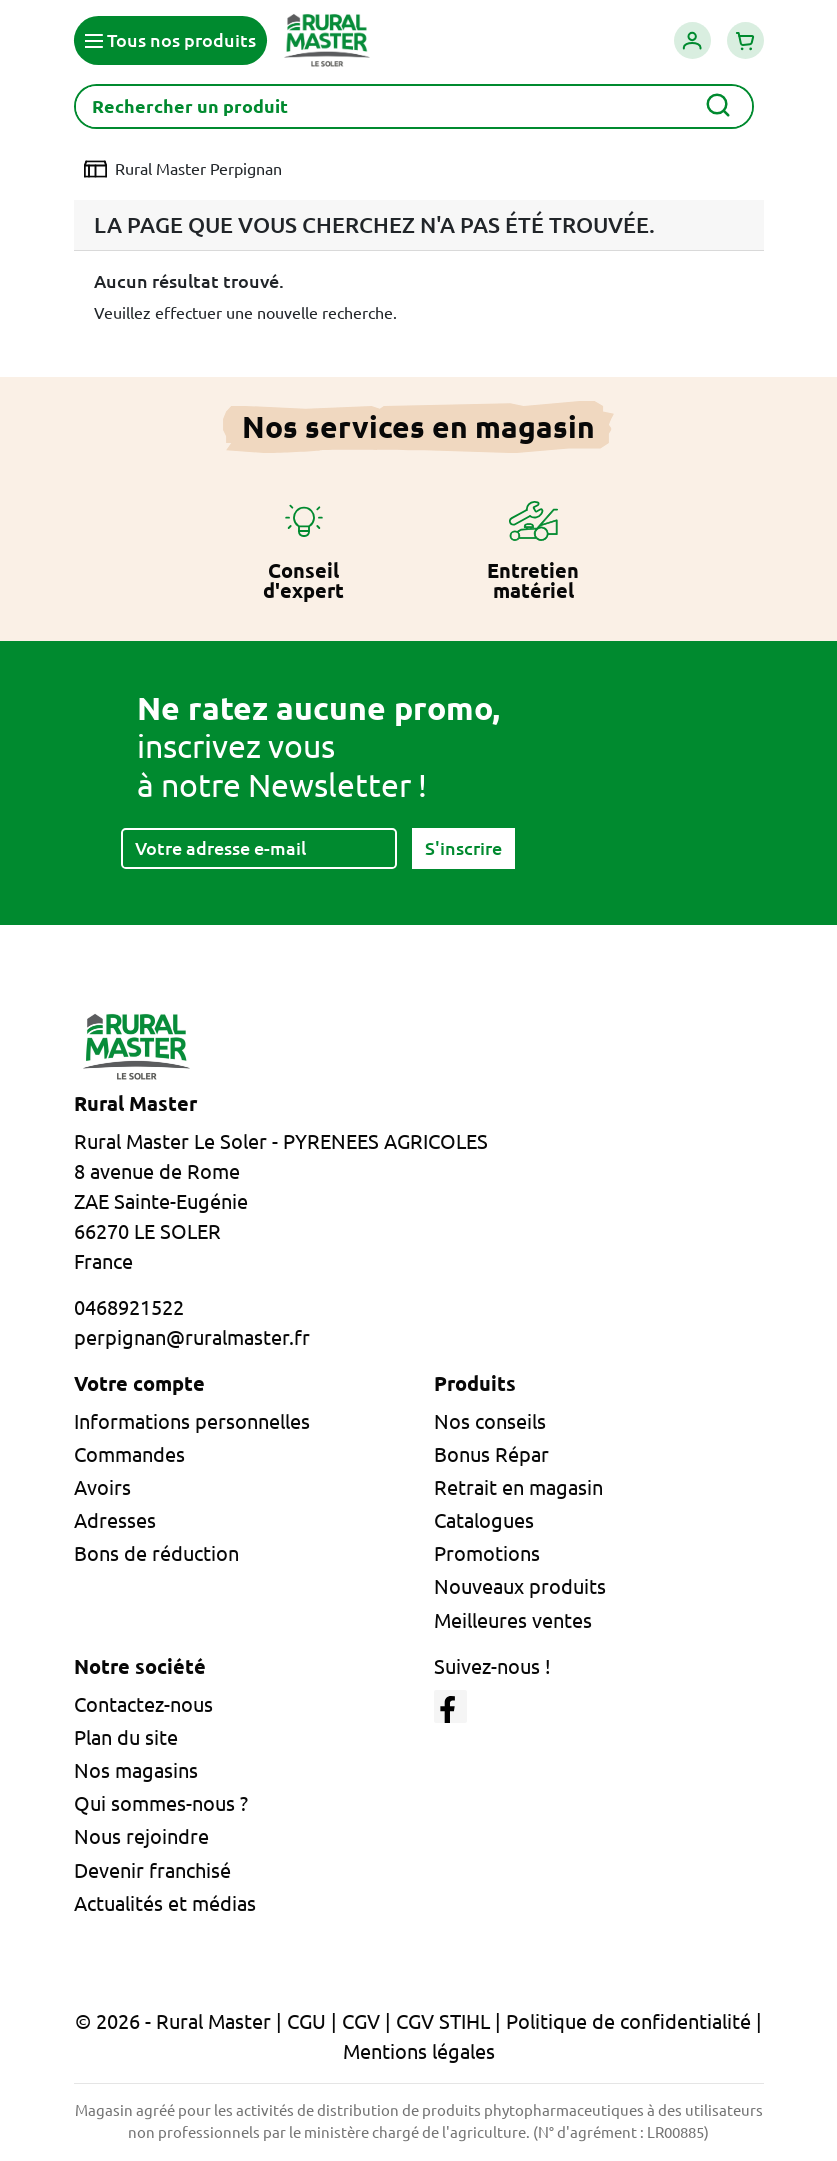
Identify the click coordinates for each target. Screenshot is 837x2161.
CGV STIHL (443, 2021)
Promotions (487, 1553)
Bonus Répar (491, 1454)
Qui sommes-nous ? (161, 1803)
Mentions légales (419, 2051)
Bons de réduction (156, 1553)
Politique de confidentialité (628, 2021)
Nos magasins (136, 1770)
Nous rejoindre (141, 1836)
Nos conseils (490, 1421)
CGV (361, 2021)
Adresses (115, 1520)
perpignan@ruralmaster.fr (192, 1337)
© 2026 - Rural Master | (181, 2021)
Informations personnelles (192, 1421)
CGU (306, 2021)
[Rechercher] (414, 106)
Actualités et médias (165, 1903)
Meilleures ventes (513, 1620)
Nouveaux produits (520, 1586)
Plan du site (126, 1737)
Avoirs (102, 1487)
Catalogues (484, 1520)
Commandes (129, 1454)
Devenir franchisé (152, 1870)
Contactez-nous (143, 1704)
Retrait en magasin (518, 1487)
